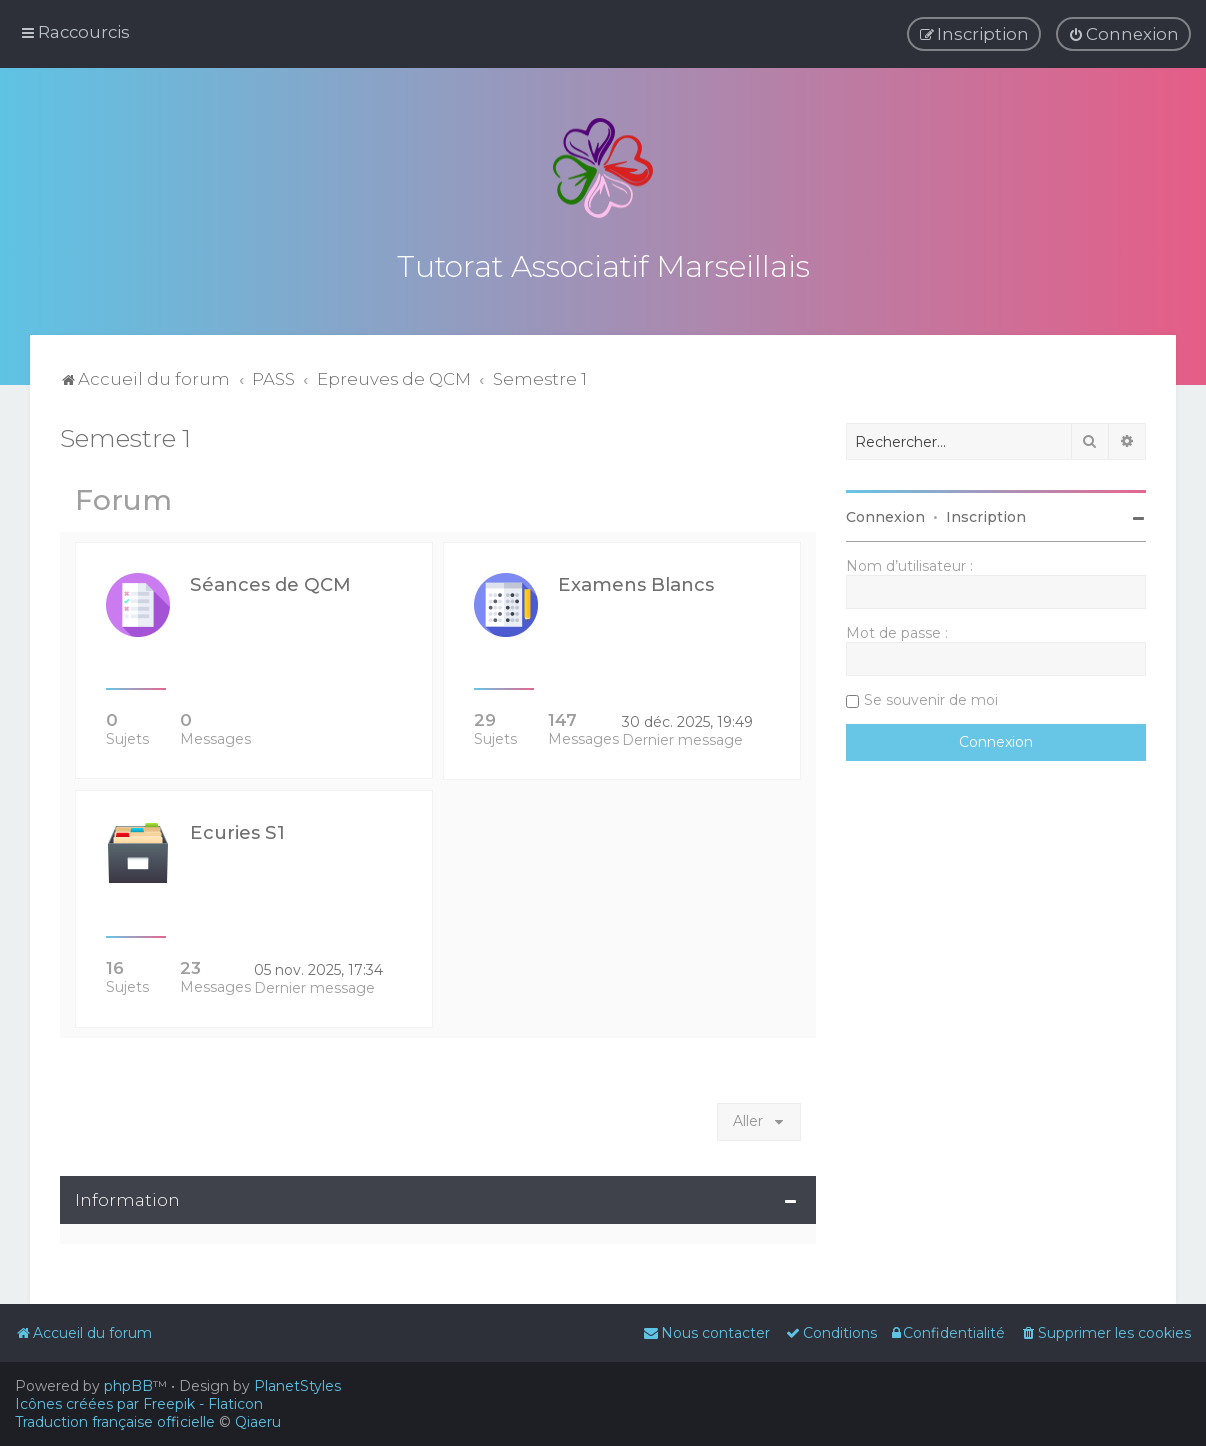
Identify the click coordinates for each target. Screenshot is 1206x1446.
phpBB (128, 1386)
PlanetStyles (297, 1386)
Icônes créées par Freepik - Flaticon (139, 1404)
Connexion (885, 515)
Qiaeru (258, 1422)
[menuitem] (1123, 34)
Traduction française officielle (115, 1422)
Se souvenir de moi (931, 698)
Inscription (986, 515)
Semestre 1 (125, 436)
